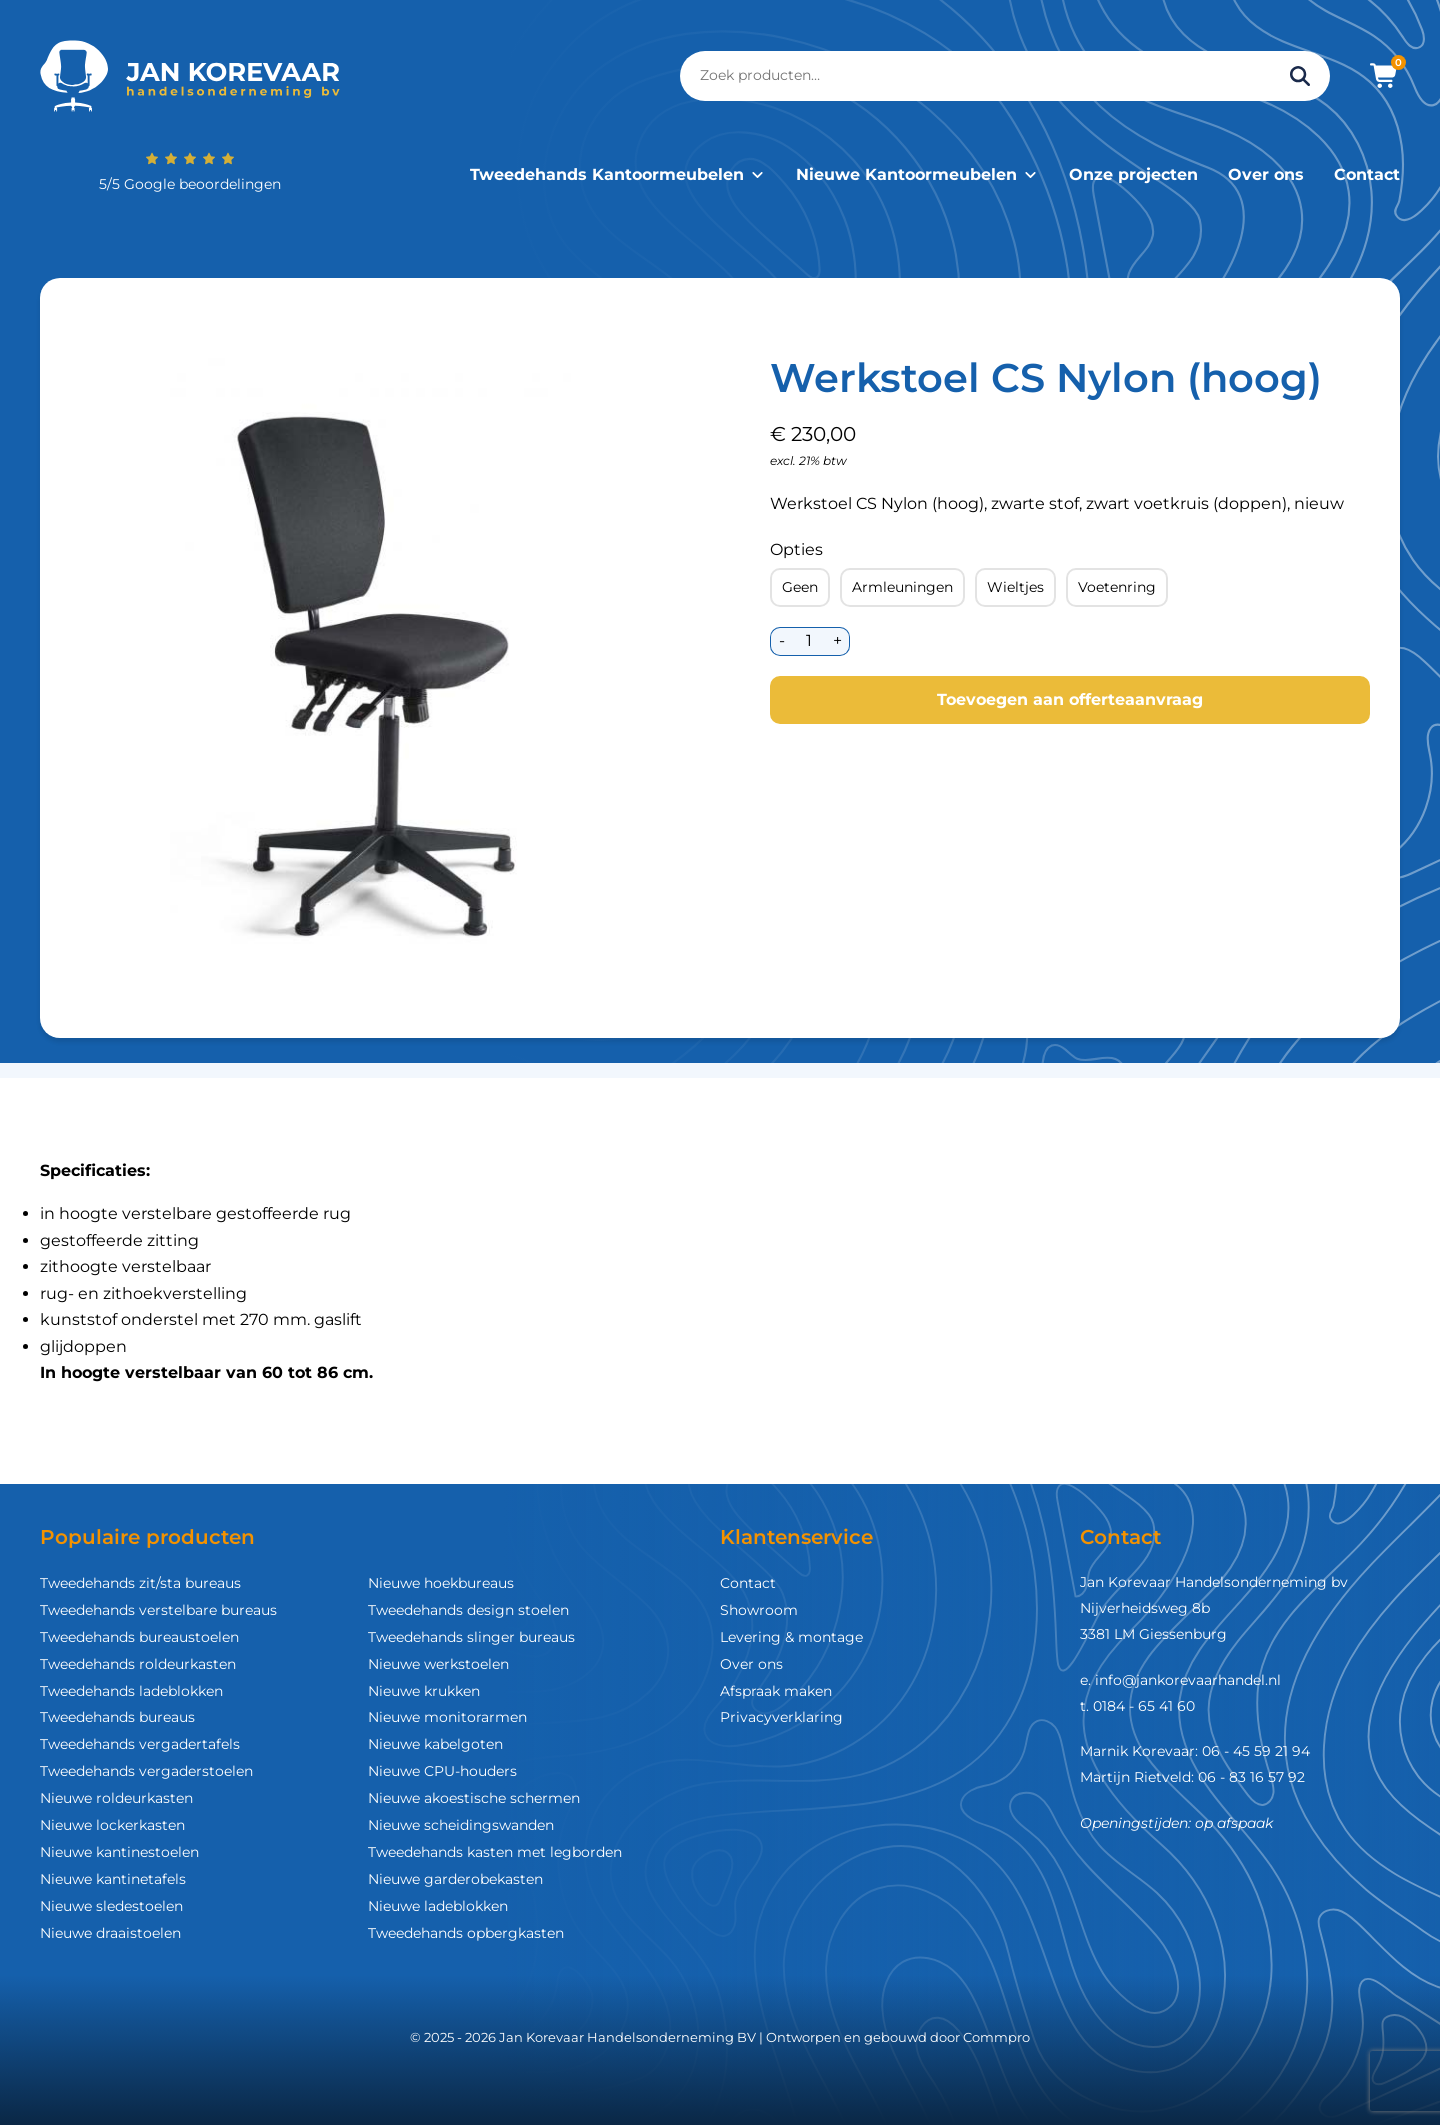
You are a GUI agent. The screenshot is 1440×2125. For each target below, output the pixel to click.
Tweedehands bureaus (117, 1717)
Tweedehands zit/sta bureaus (140, 1583)
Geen (800, 587)
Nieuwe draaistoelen (110, 1933)
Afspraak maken (776, 1691)
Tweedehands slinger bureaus (471, 1637)
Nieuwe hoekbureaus (441, 1583)
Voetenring (1117, 587)
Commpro (996, 2037)
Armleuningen (902, 587)
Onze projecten (1133, 174)
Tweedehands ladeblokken (131, 1691)
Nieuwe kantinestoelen (119, 1852)
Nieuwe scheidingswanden (461, 1825)
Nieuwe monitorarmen (447, 1717)
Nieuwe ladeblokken (438, 1906)
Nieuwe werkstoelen (438, 1664)
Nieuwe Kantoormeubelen (917, 174)
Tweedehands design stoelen (468, 1610)
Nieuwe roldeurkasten (116, 1798)
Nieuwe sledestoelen (111, 1906)
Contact (1367, 174)
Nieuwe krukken (424, 1691)
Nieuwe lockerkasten (112, 1825)
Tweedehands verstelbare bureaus (158, 1610)
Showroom (759, 1610)
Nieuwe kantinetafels (113, 1879)
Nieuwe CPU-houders (442, 1771)
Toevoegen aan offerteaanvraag (1070, 699)
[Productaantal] (808, 641)
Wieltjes (1015, 587)
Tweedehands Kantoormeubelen (618, 174)
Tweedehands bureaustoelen (139, 1637)
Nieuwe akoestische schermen (474, 1798)
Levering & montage (791, 1637)
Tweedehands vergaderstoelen (146, 1771)
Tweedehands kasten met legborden (495, 1852)
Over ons (1266, 174)
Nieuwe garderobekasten (455, 1879)
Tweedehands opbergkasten (466, 1933)
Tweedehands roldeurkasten (138, 1664)
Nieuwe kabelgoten (435, 1744)
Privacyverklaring (781, 1717)
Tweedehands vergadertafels (140, 1744)
